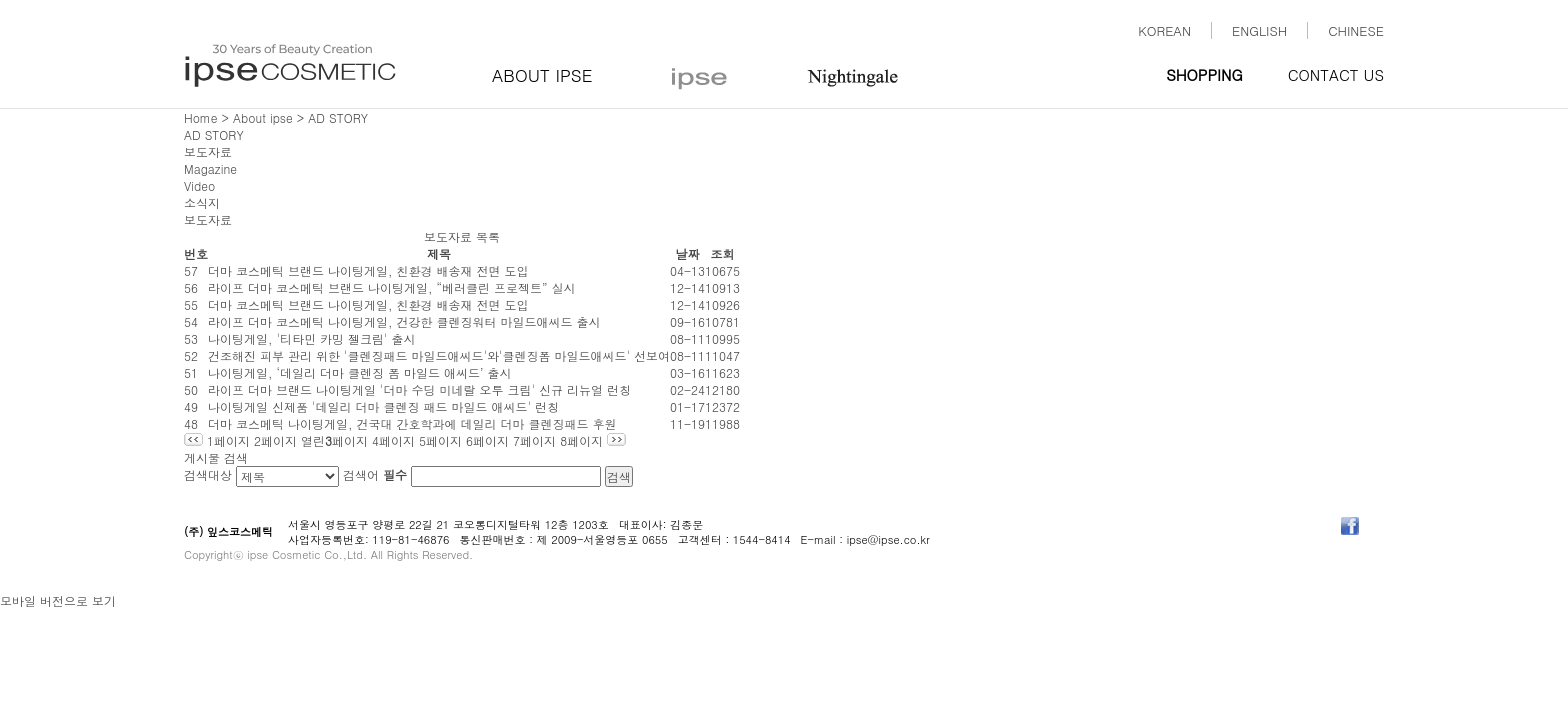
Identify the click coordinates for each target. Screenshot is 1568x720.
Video (199, 185)
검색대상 (208, 474)
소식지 (202, 202)
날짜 (688, 253)
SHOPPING (1204, 74)
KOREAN (1164, 30)
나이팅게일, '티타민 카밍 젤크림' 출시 (312, 338)
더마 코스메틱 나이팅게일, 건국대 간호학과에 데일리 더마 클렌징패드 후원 (412, 423)
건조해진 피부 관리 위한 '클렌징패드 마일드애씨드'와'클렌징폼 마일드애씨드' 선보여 (439, 355)
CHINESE (1356, 30)
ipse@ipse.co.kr (888, 539)
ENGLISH (1259, 30)
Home (201, 117)
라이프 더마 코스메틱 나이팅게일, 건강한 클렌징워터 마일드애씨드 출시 (404, 321)
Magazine (210, 168)
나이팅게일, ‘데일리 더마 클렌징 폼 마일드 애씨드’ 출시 (360, 372)
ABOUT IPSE (542, 75)
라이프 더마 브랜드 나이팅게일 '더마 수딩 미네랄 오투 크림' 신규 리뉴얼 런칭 (419, 389)
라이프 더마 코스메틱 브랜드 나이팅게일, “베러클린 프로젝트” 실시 (392, 287)
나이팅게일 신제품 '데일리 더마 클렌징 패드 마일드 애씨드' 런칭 (383, 406)
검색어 (375, 474)
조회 (723, 253)
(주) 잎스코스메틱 (228, 531)
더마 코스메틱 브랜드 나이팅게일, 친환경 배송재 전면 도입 (368, 270)
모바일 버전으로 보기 (58, 600)
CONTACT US (1336, 74)
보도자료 (208, 151)
